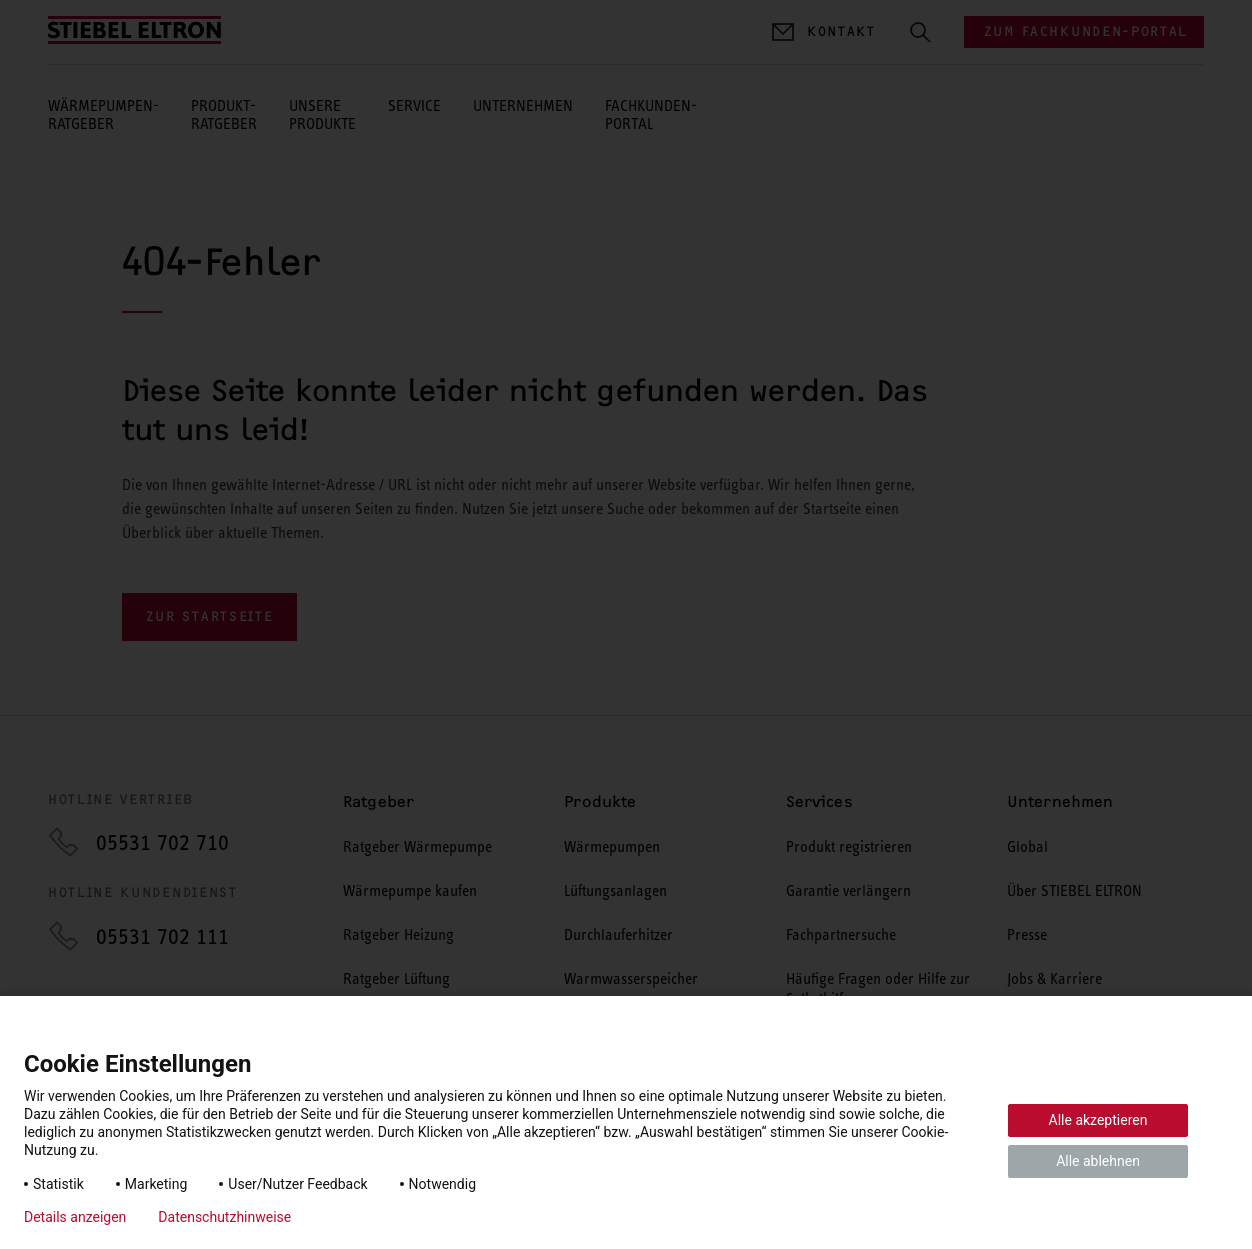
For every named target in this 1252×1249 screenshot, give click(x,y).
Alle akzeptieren (1098, 1120)
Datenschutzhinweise (224, 1217)
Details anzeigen (75, 1217)
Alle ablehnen (1098, 1161)
